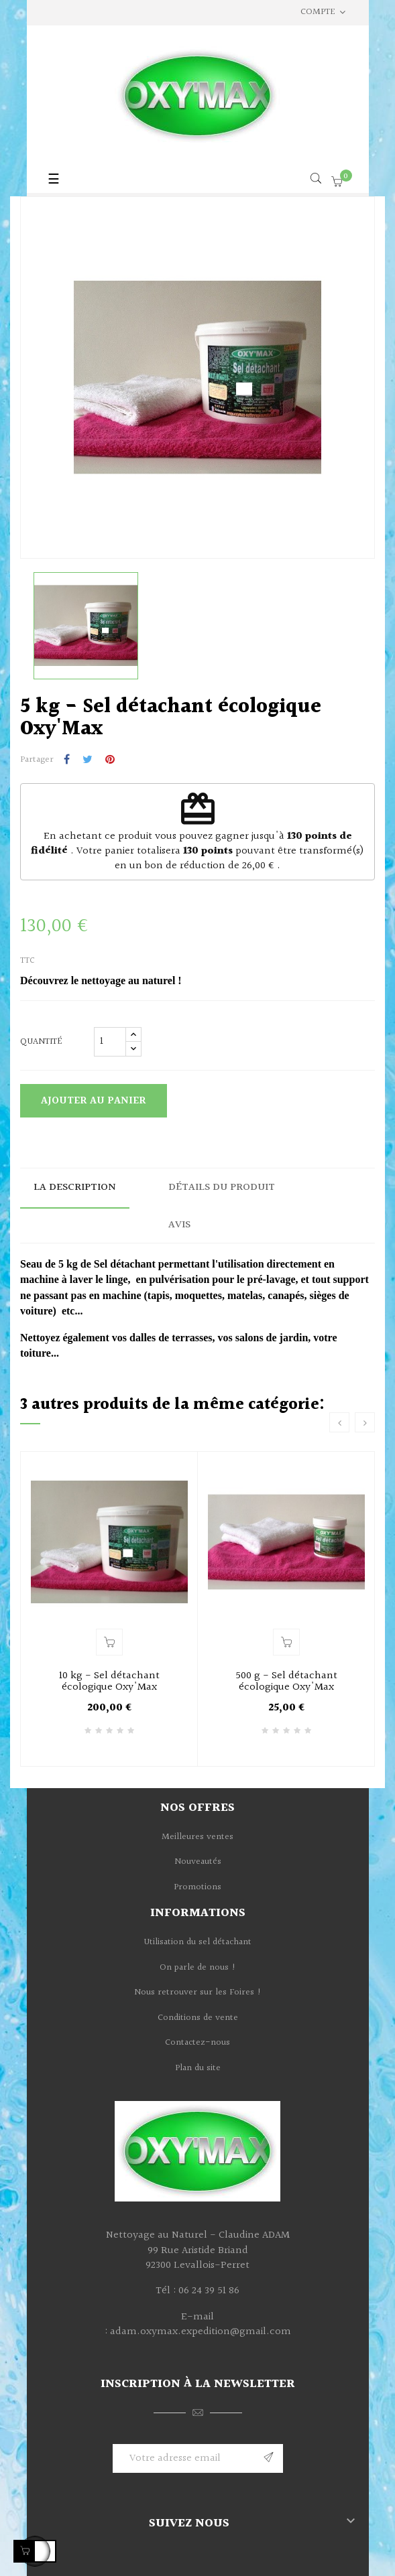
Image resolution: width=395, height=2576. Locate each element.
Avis (179, 1225)
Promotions (197, 1887)
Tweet (87, 760)
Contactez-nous (197, 2042)
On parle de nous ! (198, 1967)
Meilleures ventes (197, 1837)
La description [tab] (75, 1187)
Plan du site (198, 2068)
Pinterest (110, 760)
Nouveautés (197, 1861)
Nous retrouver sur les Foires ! (198, 1992)
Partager (67, 760)
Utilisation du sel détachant (197, 1942)
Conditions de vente (198, 2018)
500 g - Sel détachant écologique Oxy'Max (286, 1682)
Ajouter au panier (93, 1101)
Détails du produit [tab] (221, 1187)
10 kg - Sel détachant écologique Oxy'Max (109, 1682)
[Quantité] (110, 1042)
